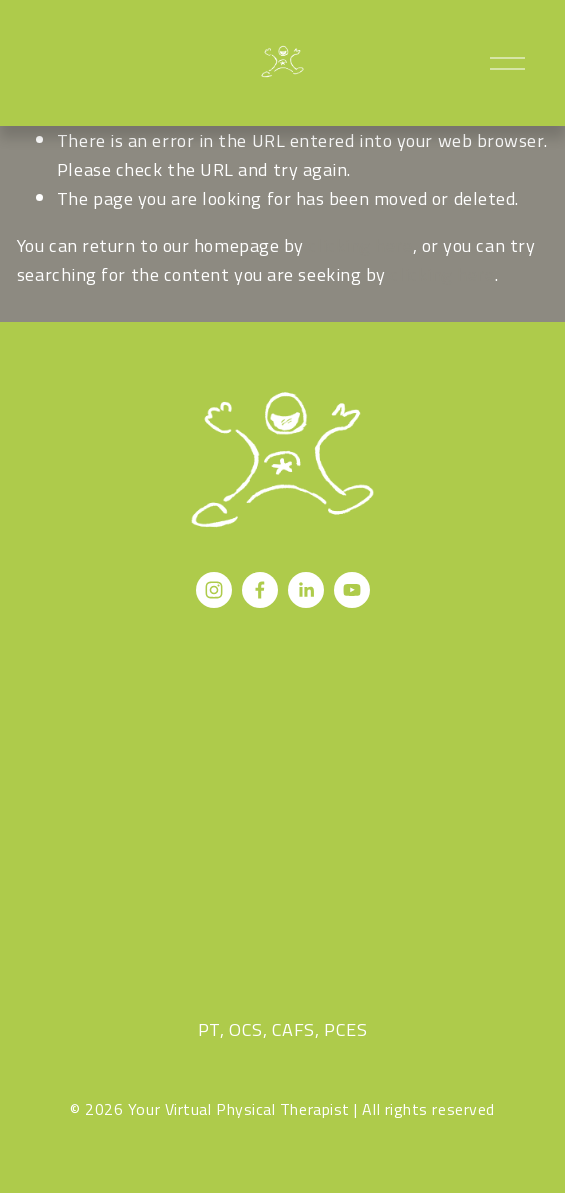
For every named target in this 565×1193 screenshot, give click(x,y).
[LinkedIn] (306, 590)
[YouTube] (352, 590)
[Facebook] (260, 590)
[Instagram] (214, 590)
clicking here (360, 245)
